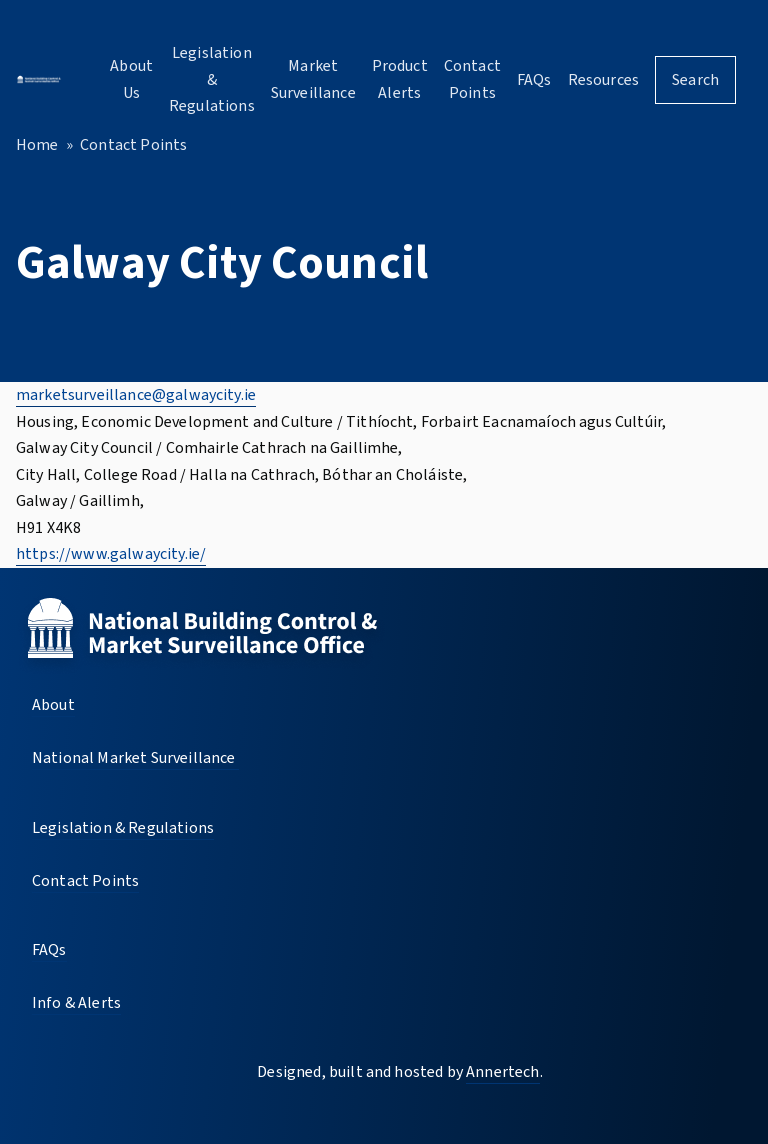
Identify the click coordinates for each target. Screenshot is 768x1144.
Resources (603, 80)
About (53, 705)
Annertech (502, 1072)
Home (37, 145)
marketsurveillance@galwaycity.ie (136, 395)
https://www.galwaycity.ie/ (111, 554)
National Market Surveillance (135, 758)
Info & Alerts (76, 1003)
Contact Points (133, 145)
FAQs (534, 80)
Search (695, 80)
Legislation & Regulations (212, 79)
